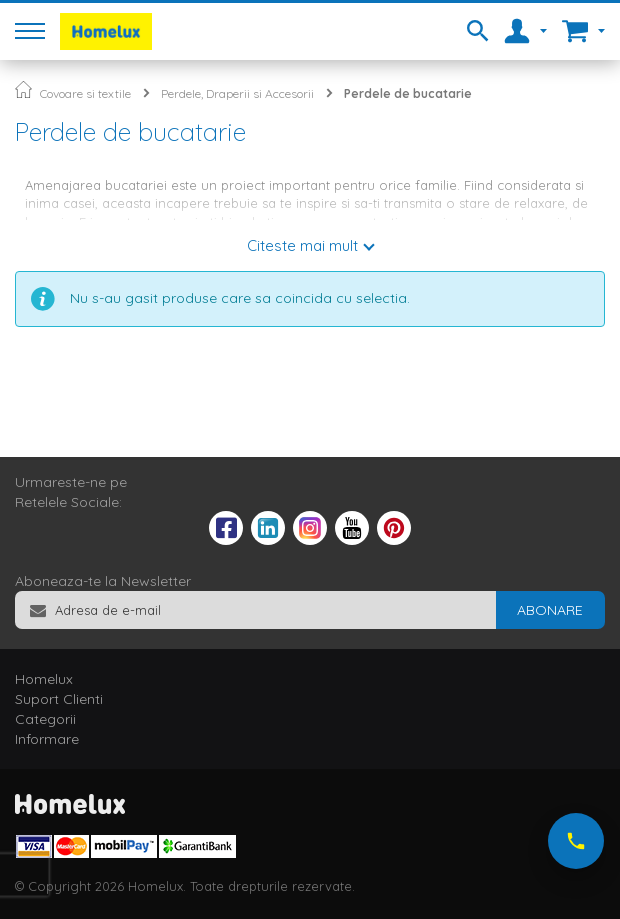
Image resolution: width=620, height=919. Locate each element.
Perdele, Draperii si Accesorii (237, 93)
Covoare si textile (85, 93)
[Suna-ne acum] (576, 841)
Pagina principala (23, 89)
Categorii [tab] (45, 719)
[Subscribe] (550, 610)
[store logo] (106, 31)
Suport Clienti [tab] (59, 699)
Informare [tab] (47, 739)
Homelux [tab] (44, 679)
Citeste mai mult (302, 245)
